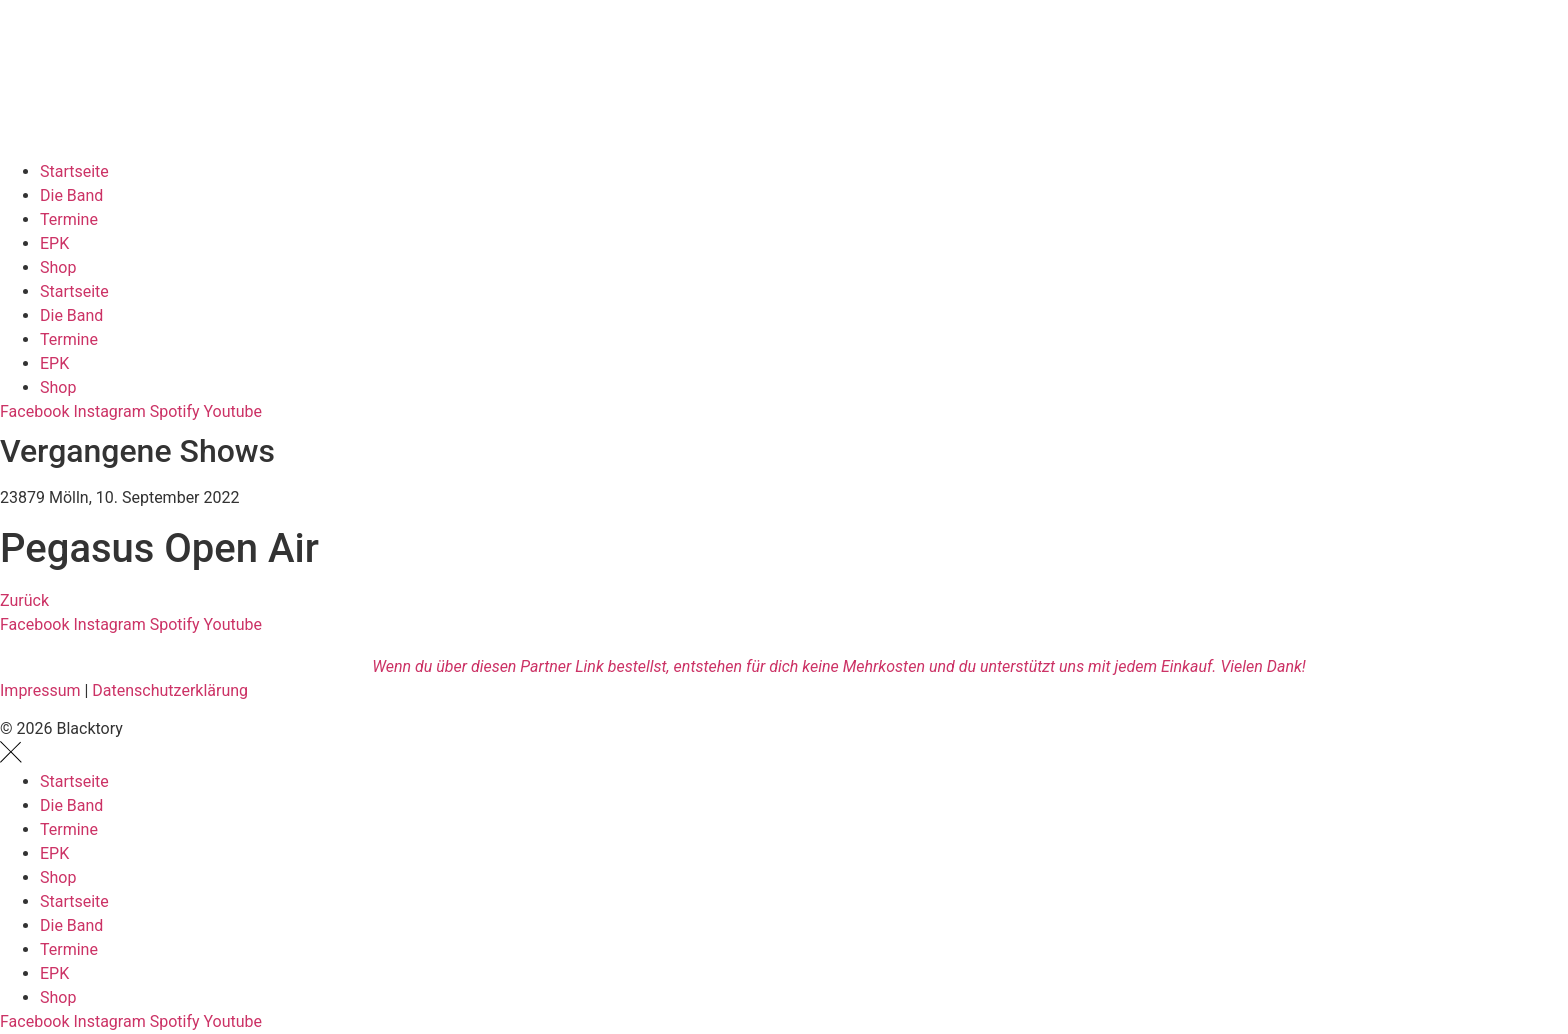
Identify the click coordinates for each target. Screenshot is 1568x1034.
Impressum (40, 690)
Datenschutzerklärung (170, 690)
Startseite (74, 171)
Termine (69, 219)
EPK (54, 243)
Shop (58, 267)
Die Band (71, 195)
